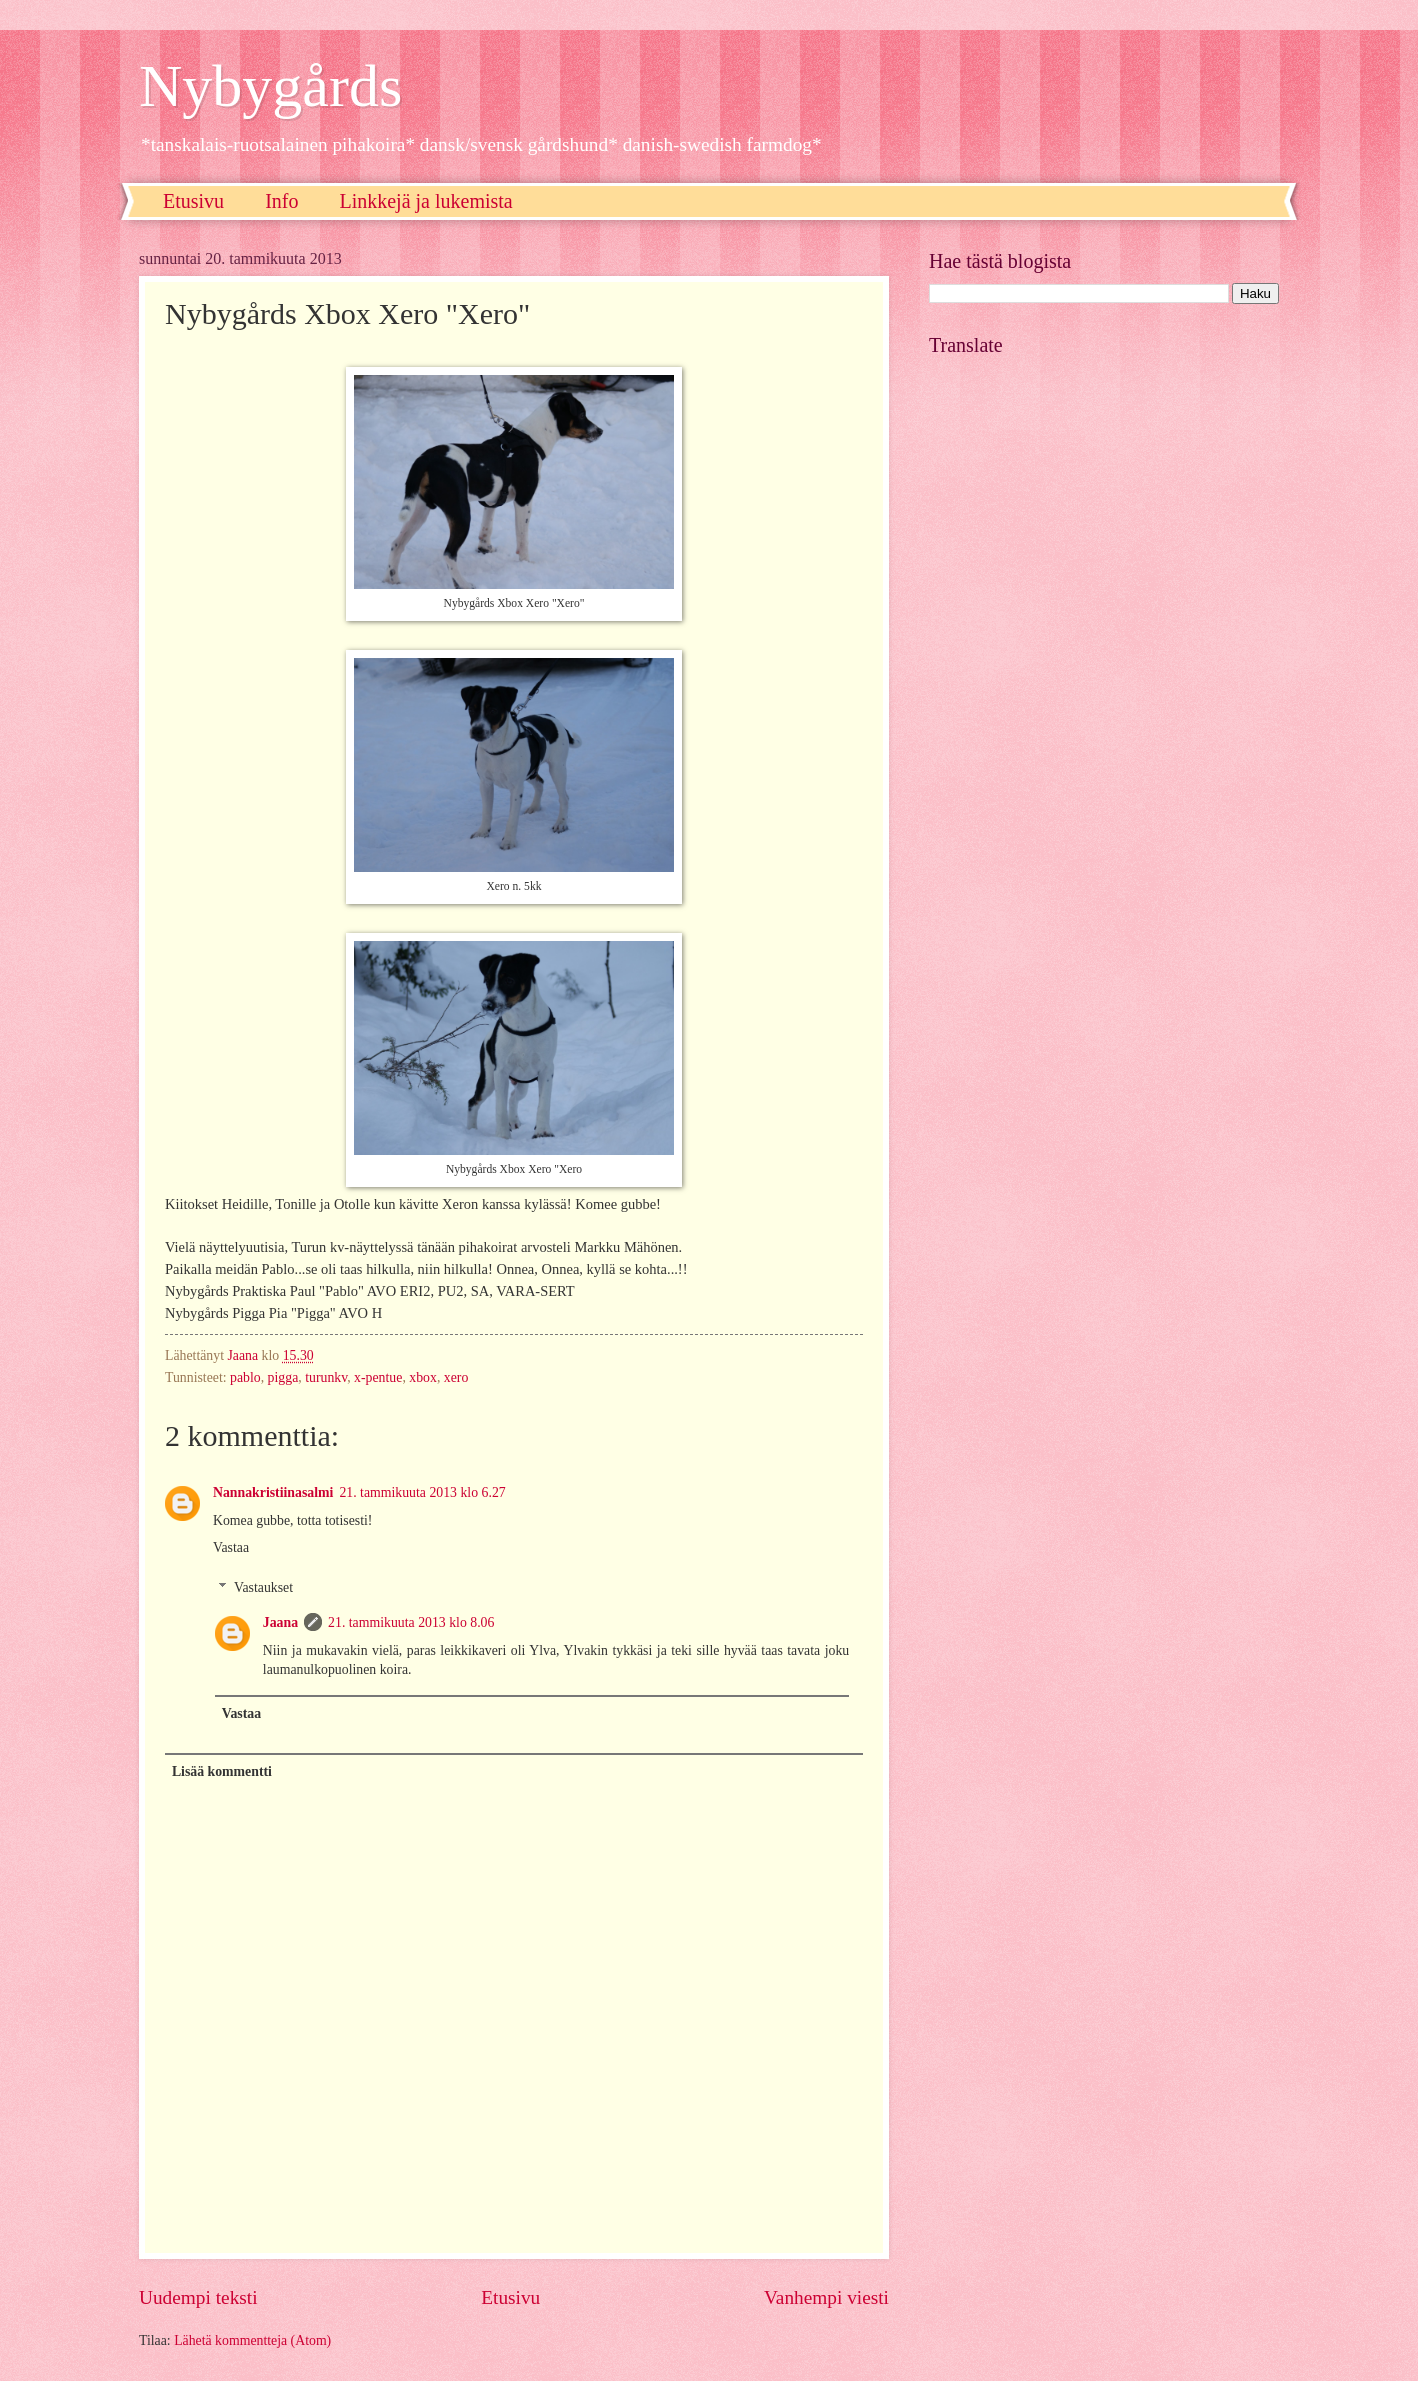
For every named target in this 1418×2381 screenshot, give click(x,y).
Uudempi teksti (198, 2297)
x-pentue (378, 1377)
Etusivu (193, 201)
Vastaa (231, 1547)
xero (456, 1377)
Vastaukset (263, 1587)
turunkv (326, 1377)
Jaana (280, 1622)
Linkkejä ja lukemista (425, 201)
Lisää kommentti (222, 1771)
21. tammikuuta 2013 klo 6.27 (422, 1492)
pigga (283, 1377)
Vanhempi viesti (826, 2297)
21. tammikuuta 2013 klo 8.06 (411, 1622)
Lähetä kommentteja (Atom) (252, 2340)
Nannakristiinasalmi (273, 1492)
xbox (423, 1377)
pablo (245, 1377)
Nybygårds (270, 86)
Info (281, 201)
